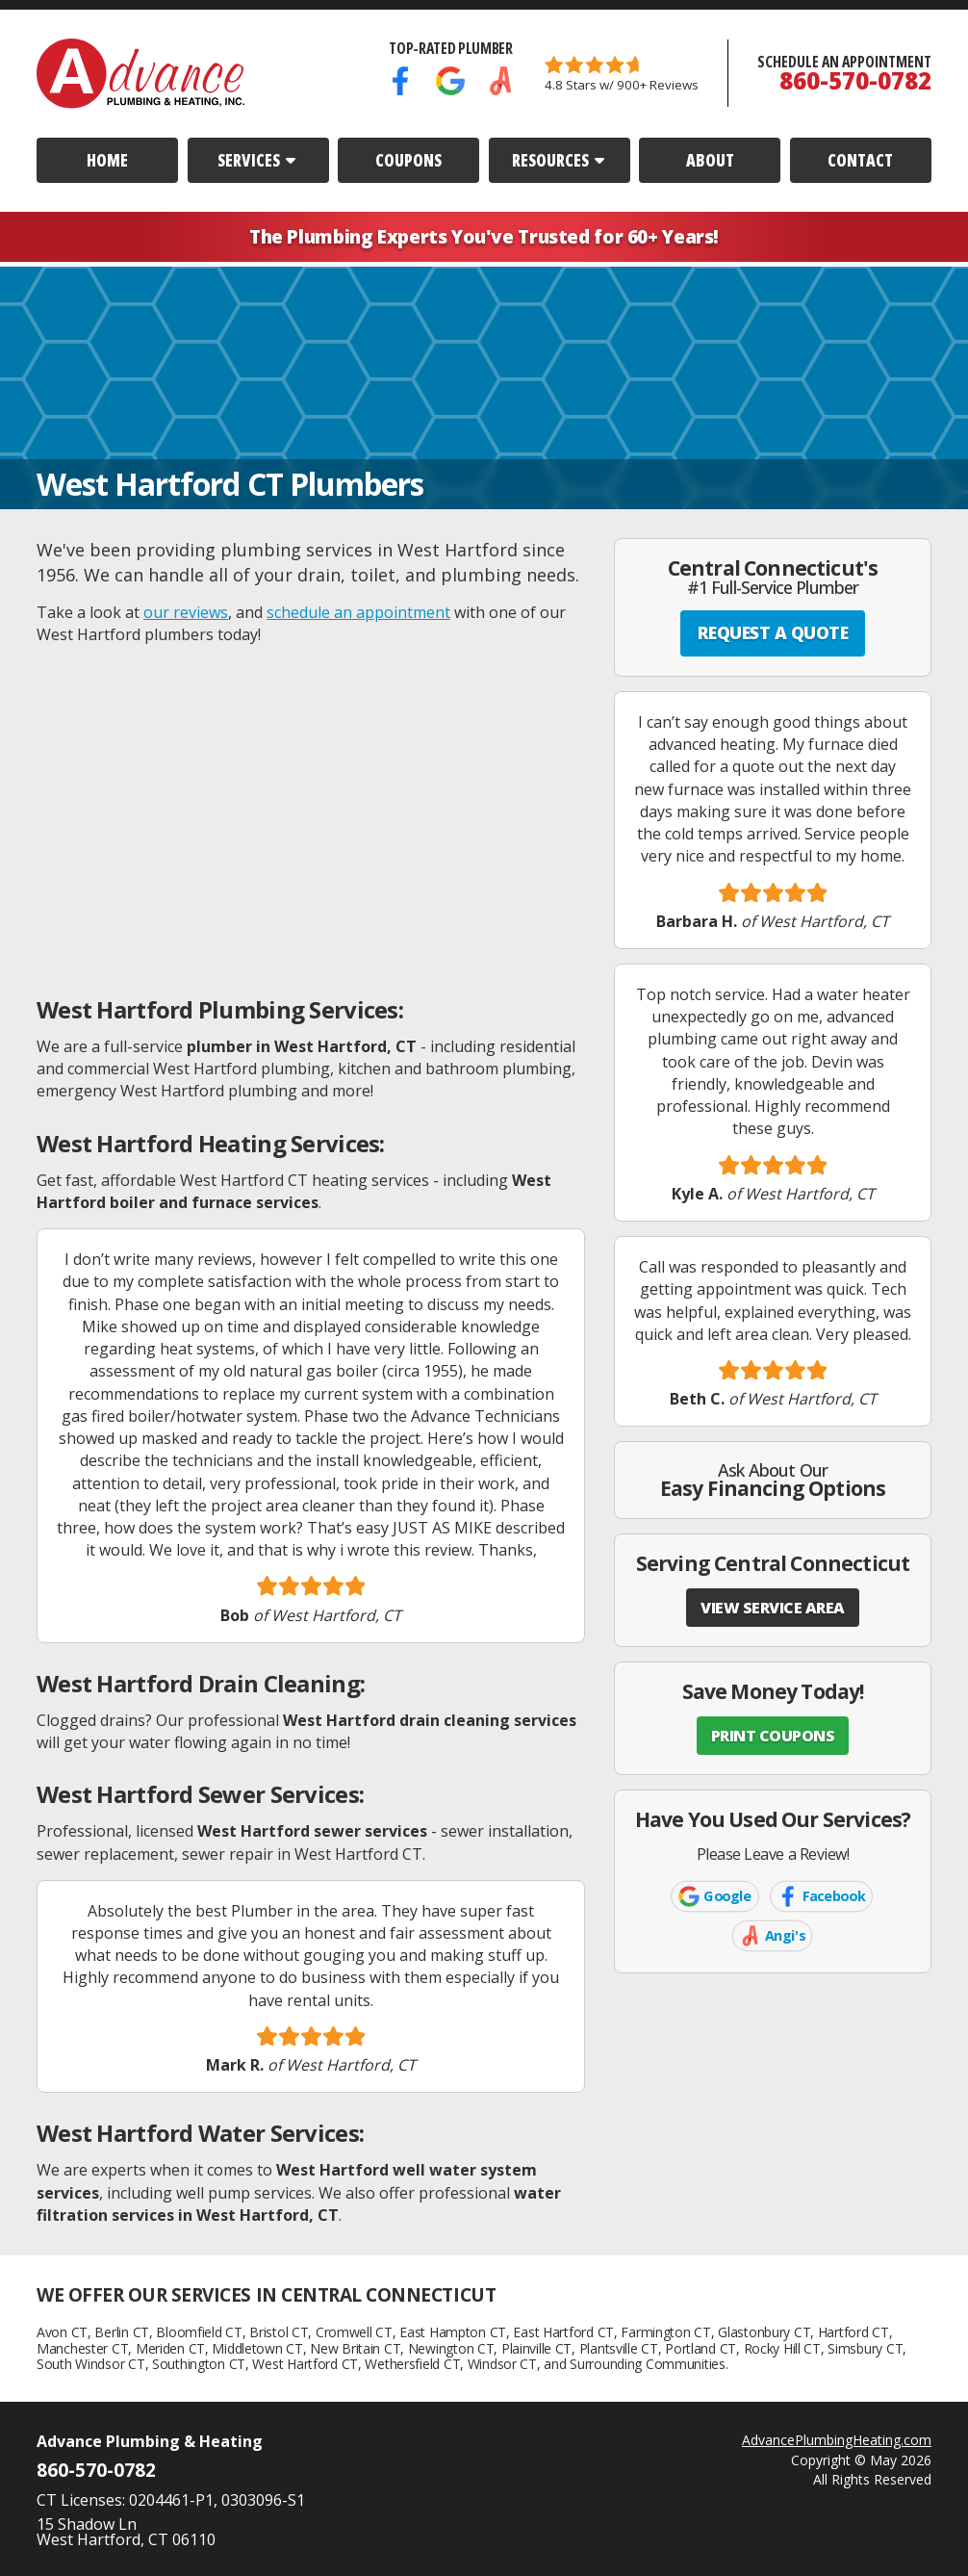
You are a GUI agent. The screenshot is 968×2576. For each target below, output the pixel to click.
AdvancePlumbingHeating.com (836, 2440)
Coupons (408, 160)
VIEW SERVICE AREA (773, 1607)
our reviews (185, 612)
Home (107, 160)
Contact (860, 160)
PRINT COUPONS (773, 1735)
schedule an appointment (358, 612)
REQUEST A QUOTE (773, 632)
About (710, 160)
